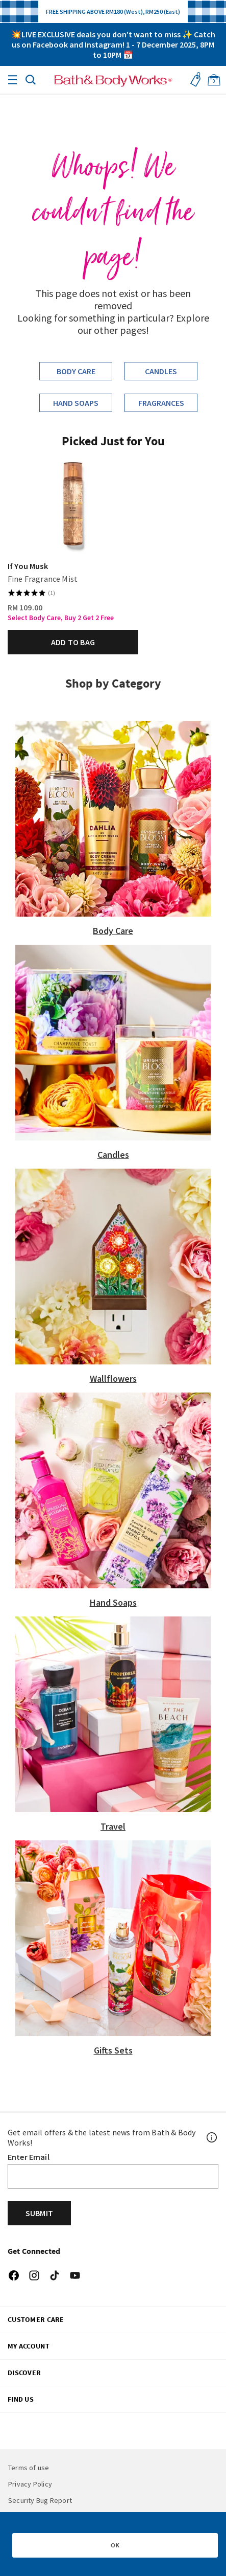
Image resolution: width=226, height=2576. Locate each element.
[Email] (113, 2176)
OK (115, 2545)
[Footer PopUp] (212, 2137)
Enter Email (28, 2157)
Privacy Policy (30, 2484)
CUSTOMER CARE (36, 2319)
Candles (161, 371)
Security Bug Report (40, 2500)
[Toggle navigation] (12, 80)
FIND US (21, 2399)
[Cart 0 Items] (214, 80)
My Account (28, 2346)
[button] (30, 79)
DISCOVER (24, 2372)
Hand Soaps (75, 403)
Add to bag (73, 642)
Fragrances (161, 403)
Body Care (76, 371)
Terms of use (28, 2467)
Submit (39, 2213)
